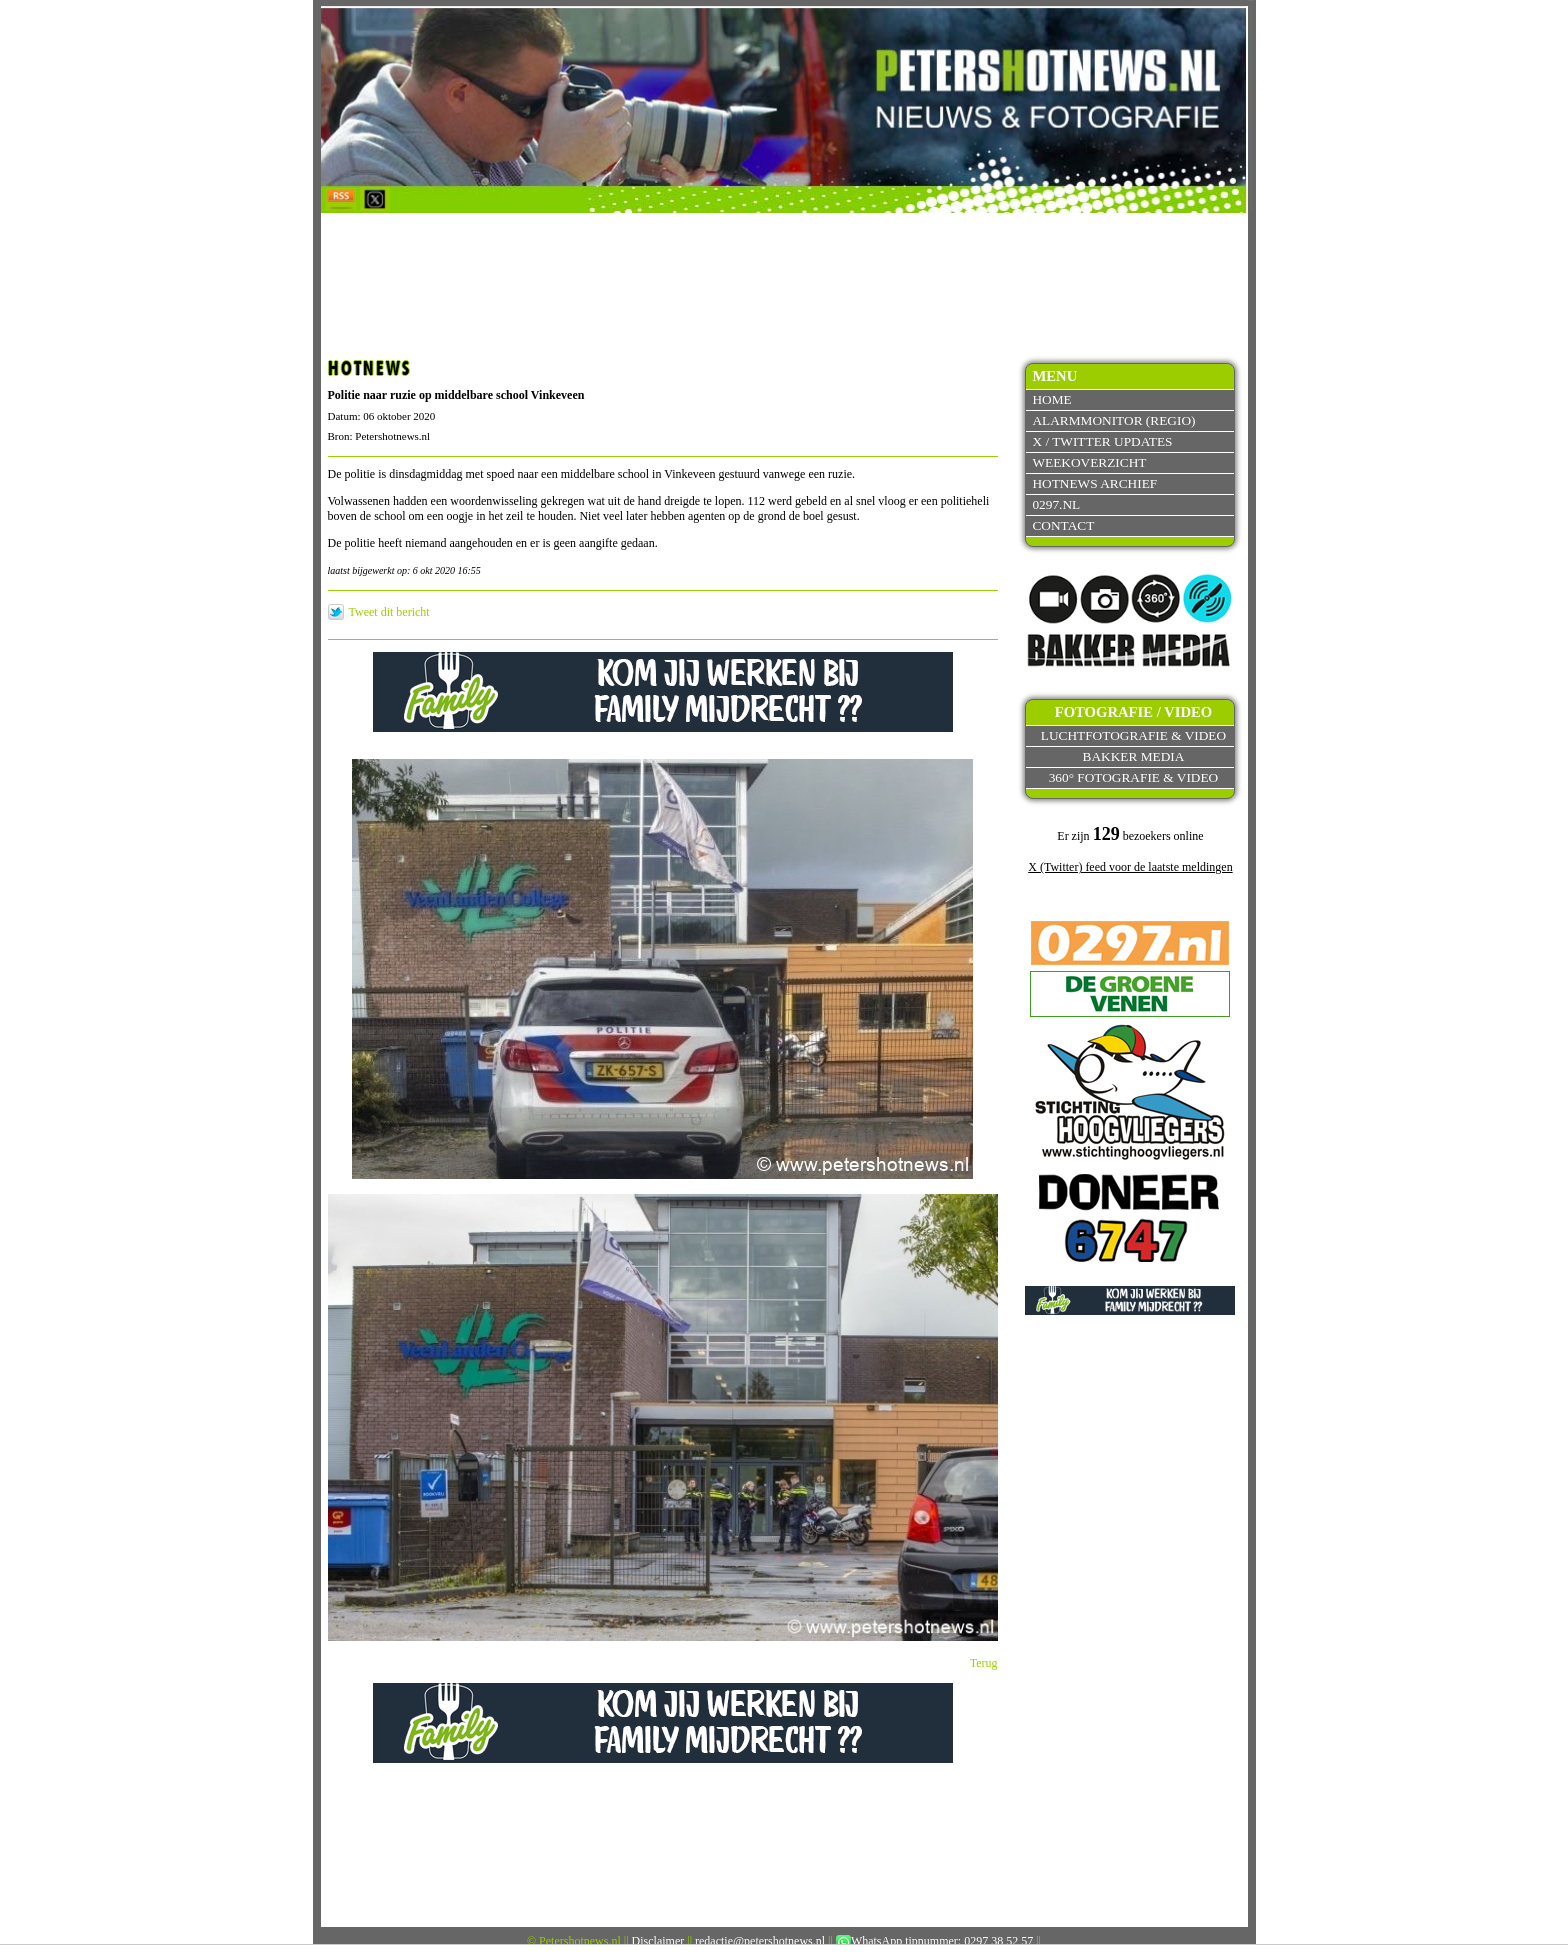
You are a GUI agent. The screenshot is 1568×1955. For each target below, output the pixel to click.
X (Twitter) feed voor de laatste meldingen (1130, 867)
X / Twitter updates (1102, 441)
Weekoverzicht (1089, 462)
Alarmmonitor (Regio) (1113, 420)
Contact (1063, 525)
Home (1051, 399)
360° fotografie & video (1134, 777)
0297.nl (1056, 504)
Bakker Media (1134, 756)
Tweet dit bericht (389, 612)
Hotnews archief (1094, 483)
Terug (984, 1663)
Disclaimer (658, 1941)
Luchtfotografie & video (1133, 735)
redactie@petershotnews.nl (760, 1941)
